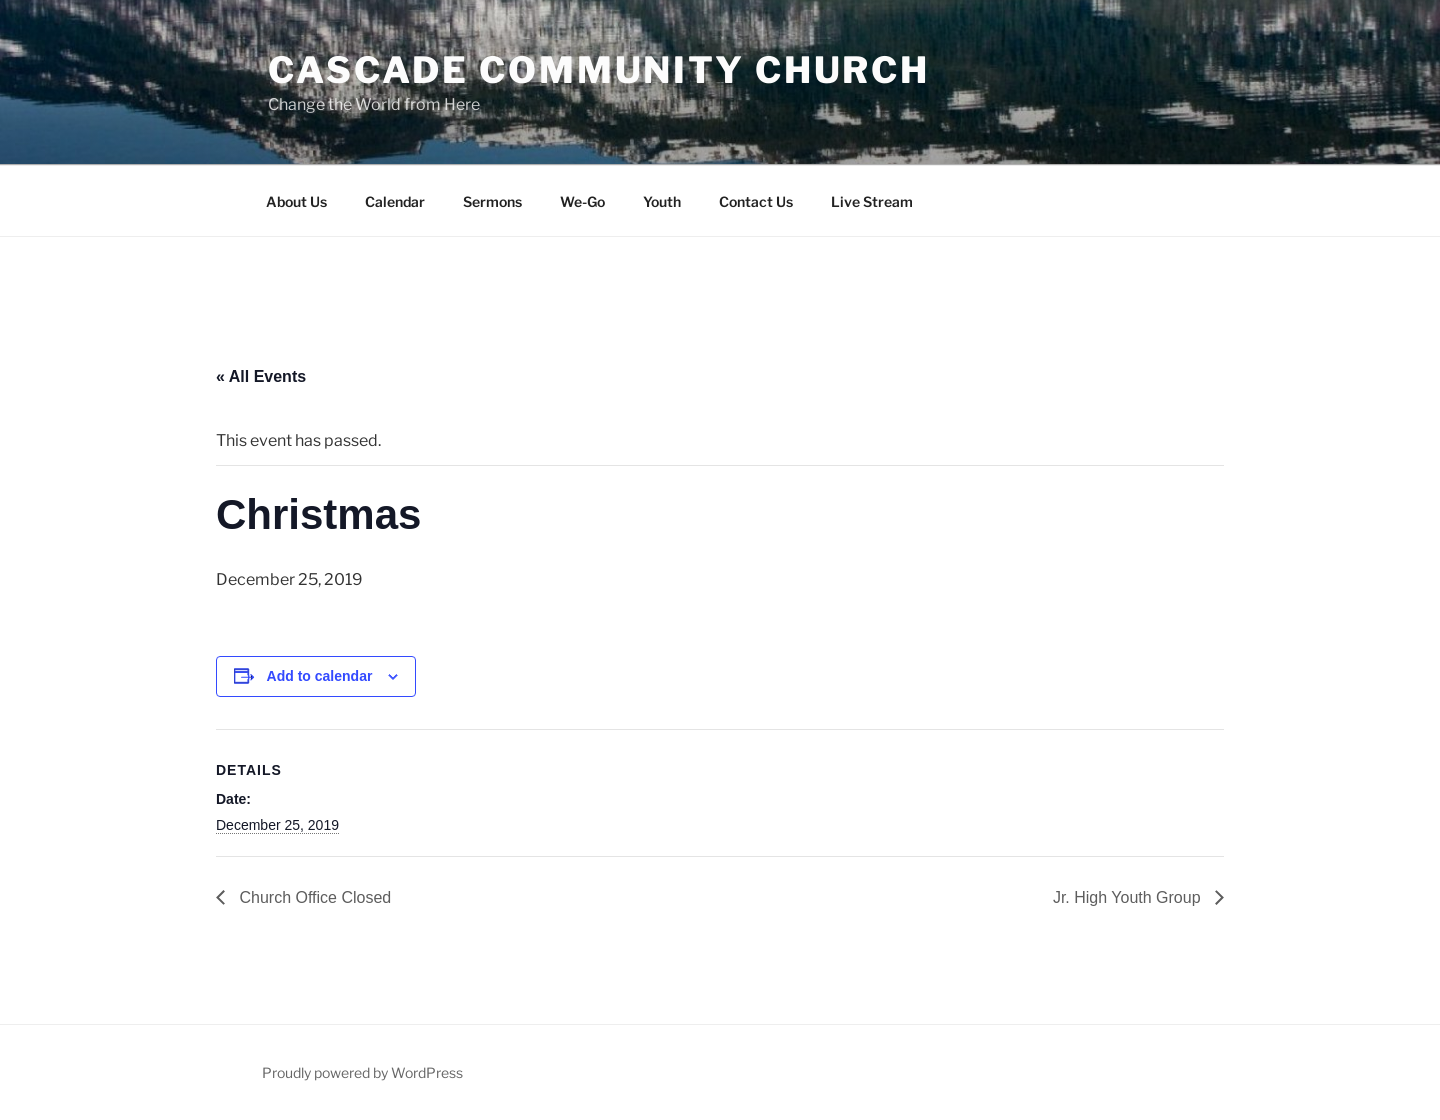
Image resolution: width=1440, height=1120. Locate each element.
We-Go (582, 201)
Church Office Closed (313, 897)
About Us (296, 201)
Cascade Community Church (599, 70)
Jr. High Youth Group (1129, 897)
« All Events (261, 376)
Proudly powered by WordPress (362, 1072)
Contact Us (756, 201)
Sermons (492, 201)
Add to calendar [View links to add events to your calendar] (320, 676)
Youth (662, 201)
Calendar (395, 201)
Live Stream (872, 201)
